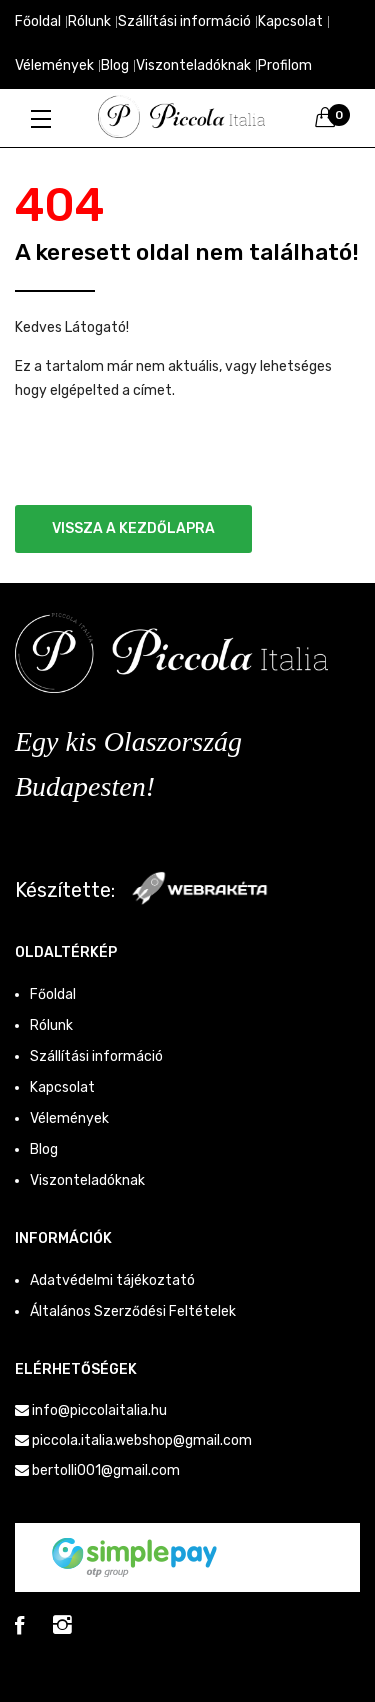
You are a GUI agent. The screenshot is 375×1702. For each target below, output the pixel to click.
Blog (115, 65)
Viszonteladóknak (193, 65)
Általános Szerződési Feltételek (133, 1311)
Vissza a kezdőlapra (133, 528)
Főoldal (38, 21)
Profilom (285, 65)
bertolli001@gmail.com (106, 1470)
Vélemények (54, 65)
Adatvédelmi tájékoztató (112, 1280)
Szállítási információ (184, 21)
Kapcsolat (290, 21)
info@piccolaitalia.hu (99, 1410)
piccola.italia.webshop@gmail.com (142, 1440)
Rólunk (89, 21)
